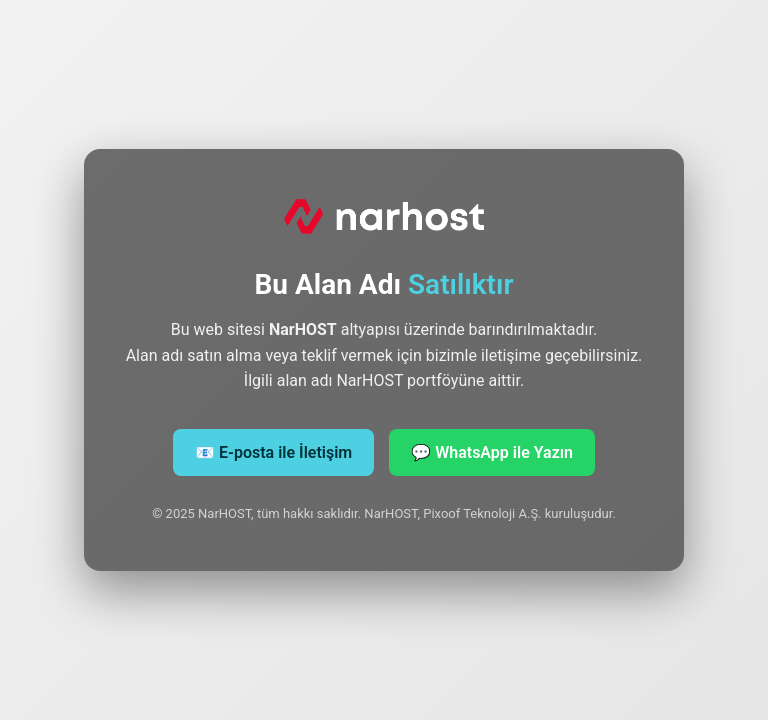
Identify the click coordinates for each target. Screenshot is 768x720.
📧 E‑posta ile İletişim (273, 452)
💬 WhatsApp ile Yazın (492, 452)
